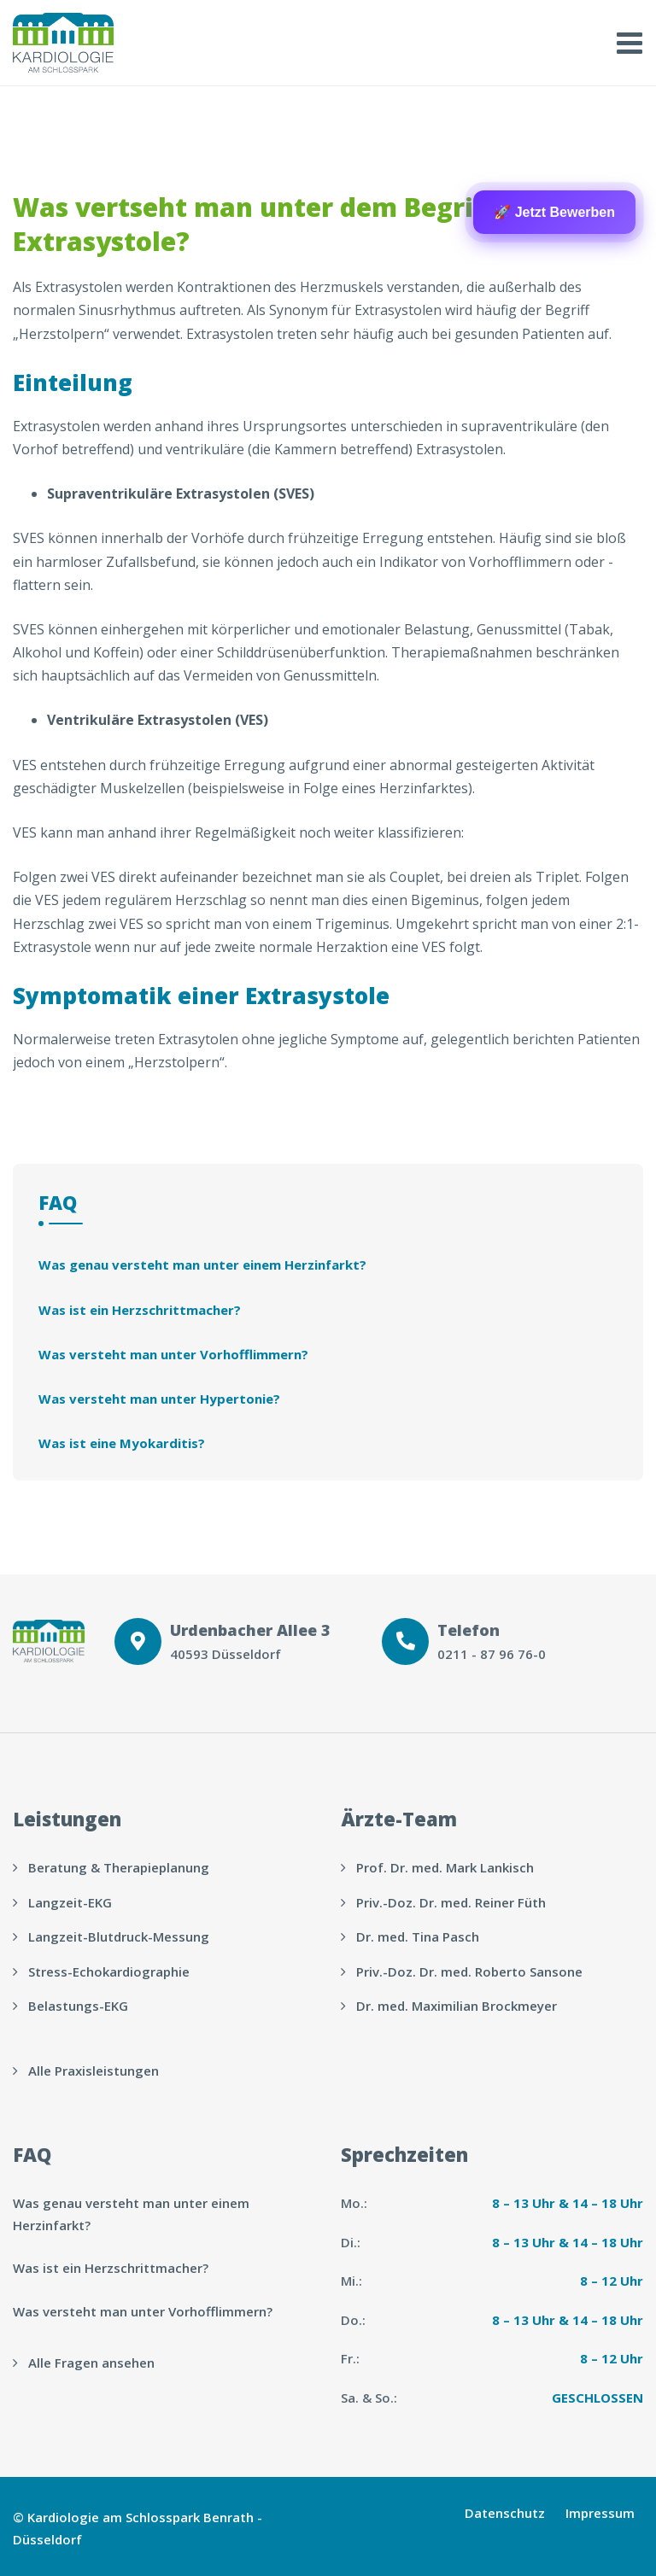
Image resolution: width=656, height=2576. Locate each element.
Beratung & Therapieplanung (118, 1867)
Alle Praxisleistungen (93, 2070)
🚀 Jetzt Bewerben (554, 212)
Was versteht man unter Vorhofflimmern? (173, 1354)
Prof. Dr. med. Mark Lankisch (445, 1867)
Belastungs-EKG (78, 2005)
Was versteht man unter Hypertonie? (159, 1398)
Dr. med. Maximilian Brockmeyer (456, 2005)
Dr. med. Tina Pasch (417, 1936)
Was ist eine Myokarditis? (121, 1443)
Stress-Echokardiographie (109, 1971)
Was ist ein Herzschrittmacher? (139, 1309)
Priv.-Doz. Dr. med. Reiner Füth (451, 1902)
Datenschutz (505, 2512)
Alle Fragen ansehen (91, 2362)
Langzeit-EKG (70, 1902)
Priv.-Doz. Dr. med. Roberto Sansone (469, 1971)
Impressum (600, 2512)
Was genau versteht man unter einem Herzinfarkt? (202, 1264)
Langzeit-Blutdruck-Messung (118, 1936)
